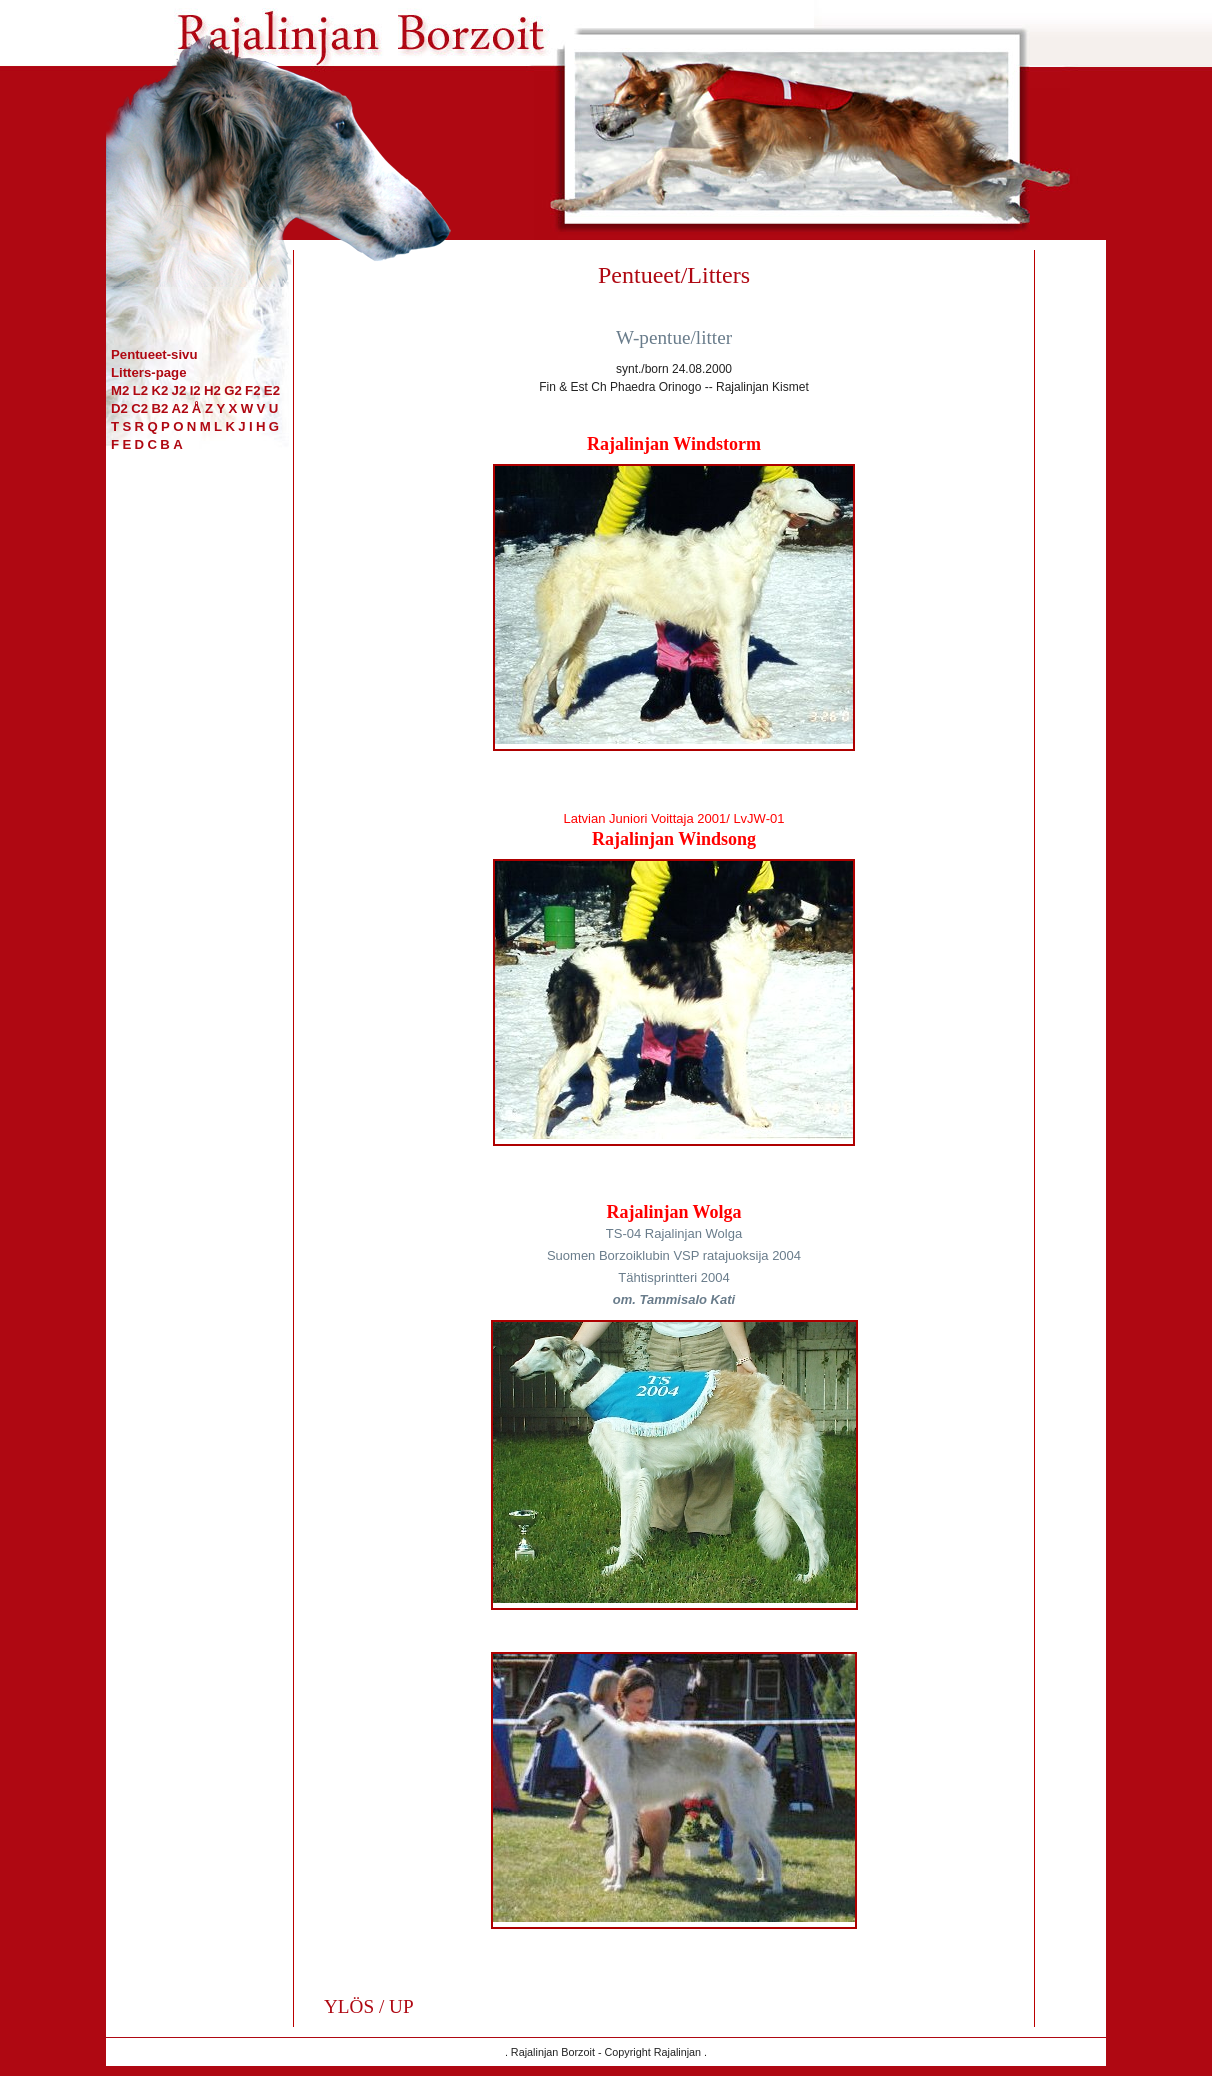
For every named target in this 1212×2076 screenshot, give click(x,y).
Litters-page (148, 372)
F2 (252, 390)
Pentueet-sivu (154, 354)
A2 (180, 408)
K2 (159, 390)
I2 (195, 390)
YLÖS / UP (369, 2006)
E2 (272, 390)
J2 (179, 390)
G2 (233, 390)
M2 (120, 390)
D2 (119, 408)
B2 (159, 408)
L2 (140, 390)
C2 (139, 408)
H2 (212, 390)
